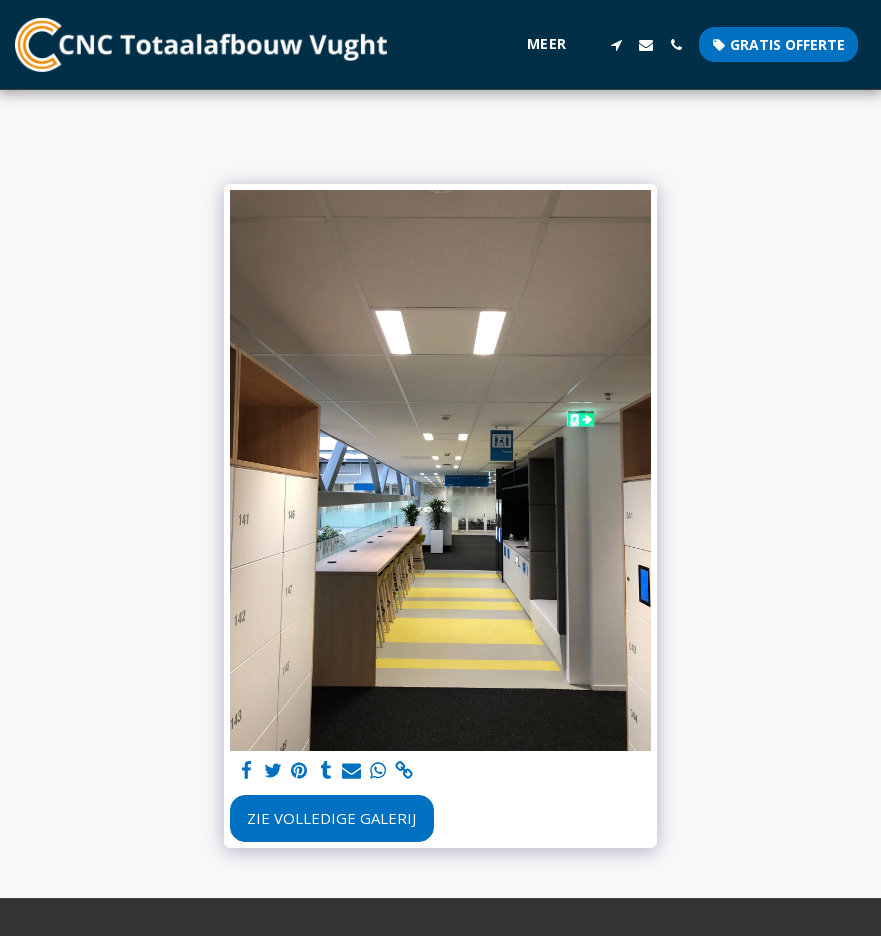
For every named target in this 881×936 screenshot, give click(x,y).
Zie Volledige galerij (331, 818)
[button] (616, 45)
